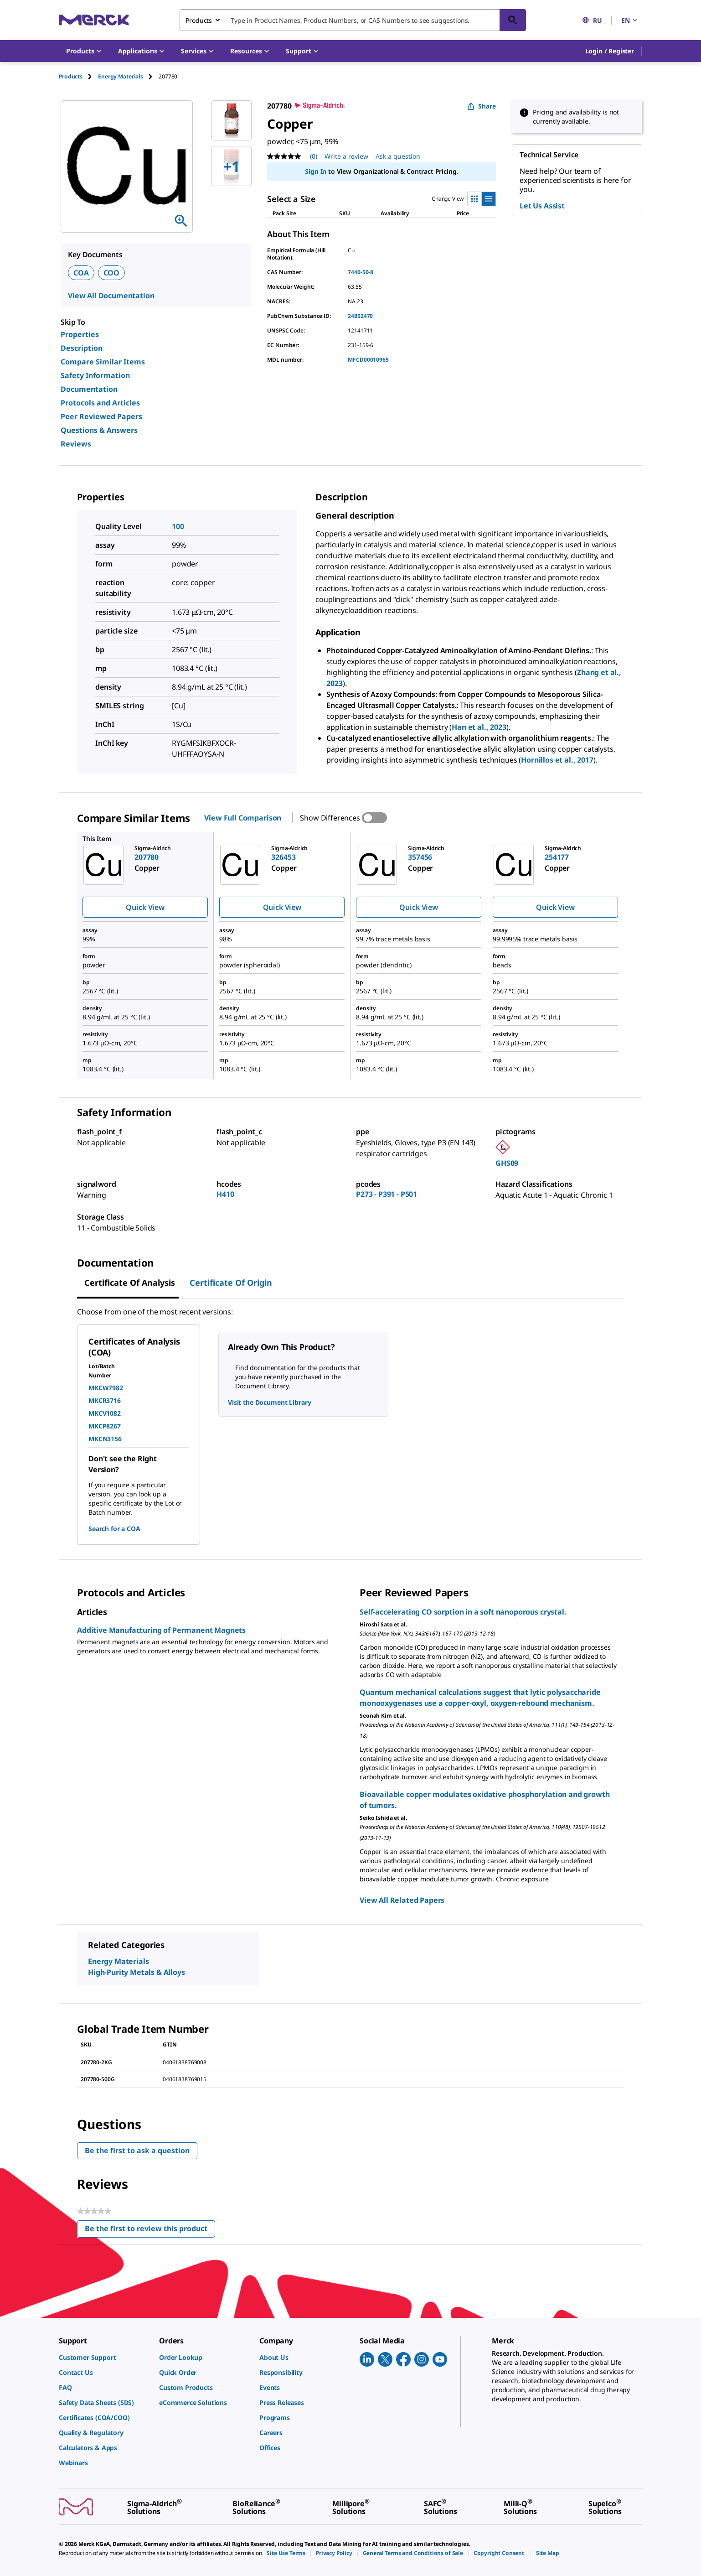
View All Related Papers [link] (402, 1900)
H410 (225, 1194)
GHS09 (506, 1163)
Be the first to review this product (150, 2230)
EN (630, 20)
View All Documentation (111, 295)
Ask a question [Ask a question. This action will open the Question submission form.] (398, 156)
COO (111, 273)
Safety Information (95, 375)
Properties (80, 334)
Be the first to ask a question (137, 2150)
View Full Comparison (242, 817)
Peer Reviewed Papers (101, 416)
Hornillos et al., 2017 (557, 760)
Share (481, 106)
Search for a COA (114, 1528)
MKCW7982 (105, 1387)
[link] (104, 2357)
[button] (609, 51)
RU (592, 20)
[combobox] (353, 20)
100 (178, 526)
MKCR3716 (104, 1400)
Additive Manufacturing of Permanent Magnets (161, 1630)
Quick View (145, 907)
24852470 (360, 316)
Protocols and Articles (100, 403)
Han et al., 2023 (479, 727)
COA (81, 273)
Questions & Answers (99, 430)
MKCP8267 (104, 1426)
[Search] (513, 20)
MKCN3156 (105, 1438)
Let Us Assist (542, 205)
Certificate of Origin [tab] (231, 1282)
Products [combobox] (199, 20)
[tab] (78, 76)
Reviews (76, 444)
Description (82, 348)
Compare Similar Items (103, 362)
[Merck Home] (94, 20)
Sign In (315, 171)
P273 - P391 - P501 (386, 1194)
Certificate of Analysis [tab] (129, 1282)
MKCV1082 (104, 1413)
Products (70, 76)
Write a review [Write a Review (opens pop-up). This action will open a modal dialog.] (346, 156)
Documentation (89, 389)
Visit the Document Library (269, 1402)
